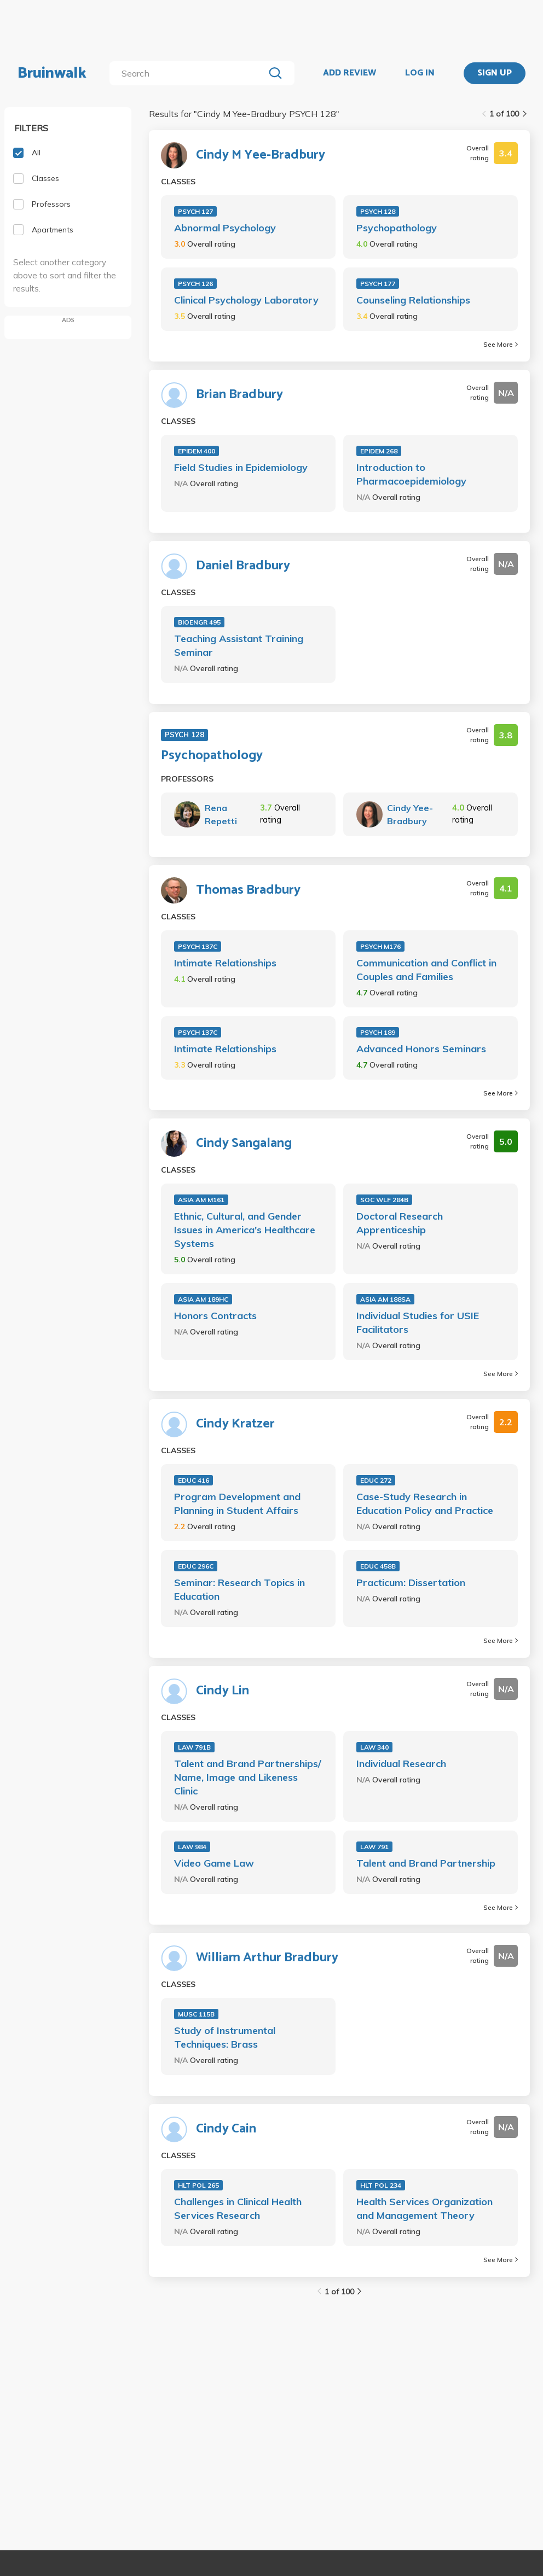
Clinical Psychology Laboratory (246, 300)
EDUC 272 (375, 1480)
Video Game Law (214, 1863)
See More (500, 344)
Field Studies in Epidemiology (241, 467)
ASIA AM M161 (201, 1200)
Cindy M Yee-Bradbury (260, 155)
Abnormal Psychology (225, 228)
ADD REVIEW (349, 73)
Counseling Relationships (413, 300)
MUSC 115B (196, 2014)
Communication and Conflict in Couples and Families (426, 970)
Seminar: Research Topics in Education (239, 1589)
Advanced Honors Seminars (421, 1048)
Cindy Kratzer (235, 1424)
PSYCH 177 (377, 283)
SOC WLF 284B (384, 1200)
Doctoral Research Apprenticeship (399, 1223)
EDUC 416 (193, 1480)
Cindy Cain (226, 2129)
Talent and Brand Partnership (425, 1863)
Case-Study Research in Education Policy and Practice (424, 1503)
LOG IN (420, 73)
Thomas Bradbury (248, 890)
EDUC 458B (378, 1566)
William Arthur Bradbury (267, 1958)
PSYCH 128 (377, 211)
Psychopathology (396, 228)
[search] (189, 73)
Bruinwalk (52, 73)
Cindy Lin (222, 1691)
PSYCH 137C (197, 946)
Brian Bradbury (239, 395)
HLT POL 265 (198, 2185)
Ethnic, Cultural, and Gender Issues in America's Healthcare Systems (244, 1230)
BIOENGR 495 (199, 622)
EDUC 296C (195, 1566)
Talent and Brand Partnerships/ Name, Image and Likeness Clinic (247, 1777)
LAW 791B (194, 1747)
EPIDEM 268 (378, 451)
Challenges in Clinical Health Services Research (238, 2208)
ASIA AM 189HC (203, 1299)
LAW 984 (192, 1847)
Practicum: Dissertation (410, 1582)
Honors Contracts (215, 1315)
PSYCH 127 (195, 211)
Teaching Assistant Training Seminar (238, 645)
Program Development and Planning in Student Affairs (237, 1503)
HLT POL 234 (380, 2185)
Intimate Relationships (225, 963)
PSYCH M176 (380, 946)
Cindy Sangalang (244, 1143)
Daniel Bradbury (243, 566)
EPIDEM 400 (196, 451)
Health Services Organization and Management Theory (424, 2208)
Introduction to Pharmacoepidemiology (411, 474)
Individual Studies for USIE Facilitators (417, 1322)
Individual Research (401, 1763)
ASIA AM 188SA (385, 1299)
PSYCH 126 (195, 283)
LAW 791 (374, 1847)
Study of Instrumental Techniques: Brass (224, 2037)
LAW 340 (374, 1747)
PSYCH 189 (377, 1032)
